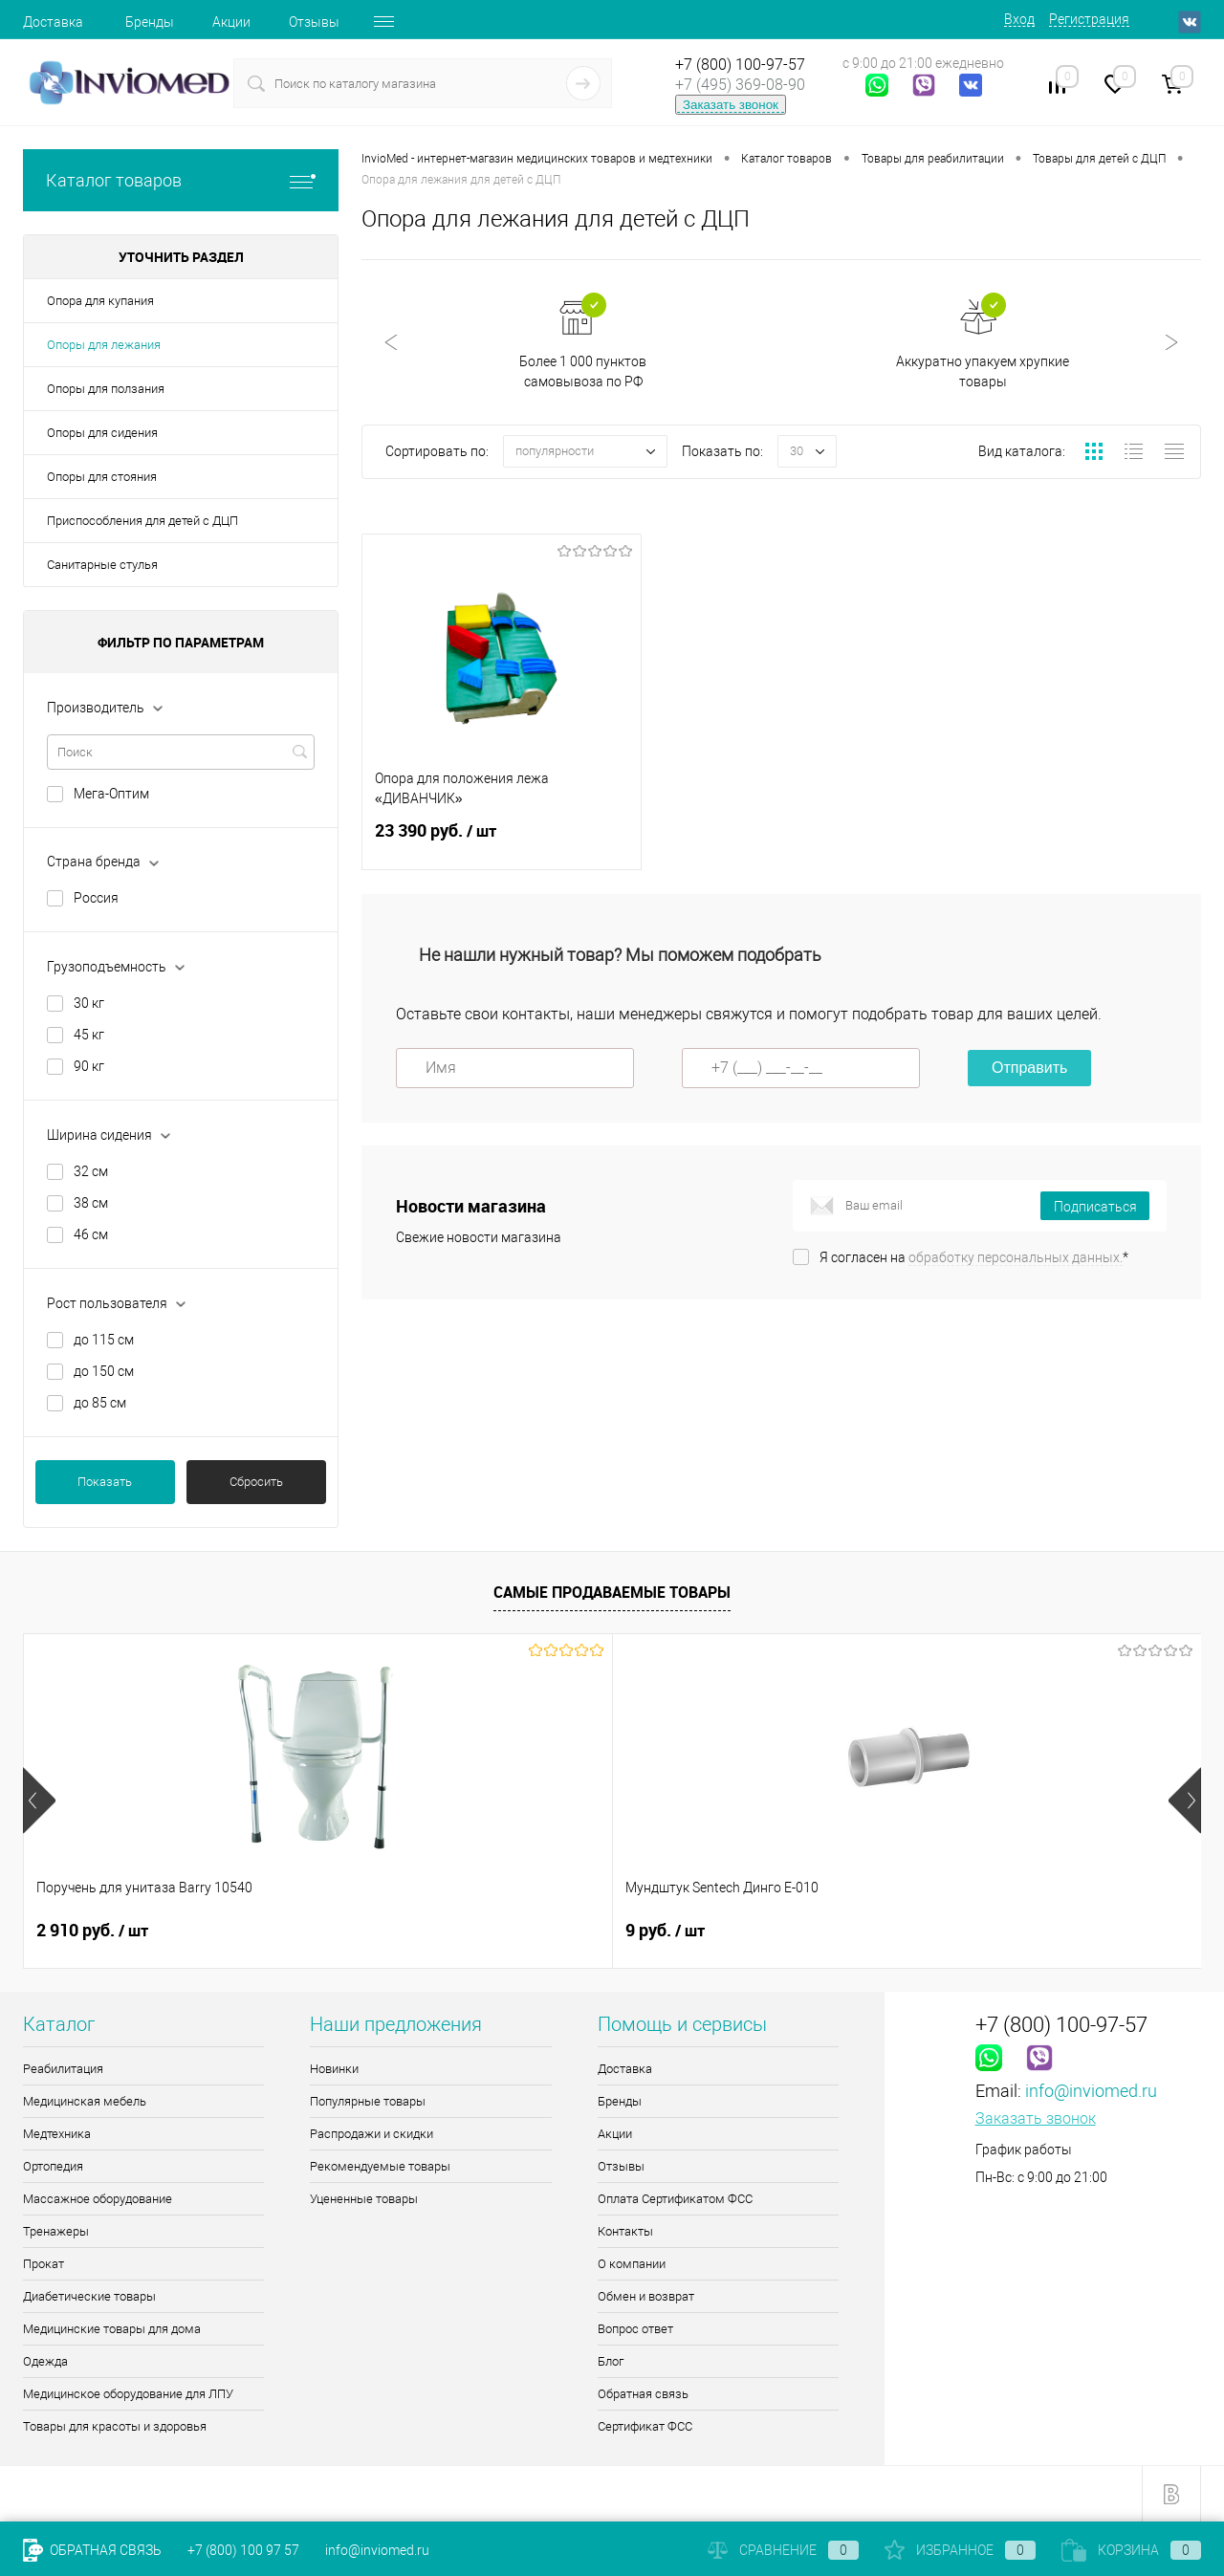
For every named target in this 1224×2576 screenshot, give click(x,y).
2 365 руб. (681, 1930)
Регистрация (1089, 19)
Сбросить (256, 1481)
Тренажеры (56, 2231)
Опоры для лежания (104, 345)
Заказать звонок (730, 105)
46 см (91, 1234)
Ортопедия (53, 2166)
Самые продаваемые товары (612, 1592)
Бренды (149, 22)
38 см (91, 1203)
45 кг (89, 1034)
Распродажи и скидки (371, 2134)
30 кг (89, 1003)
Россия (96, 898)
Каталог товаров (181, 180)
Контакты (625, 2231)
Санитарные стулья (102, 564)
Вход (1019, 19)
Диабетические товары (89, 2296)
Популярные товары (368, 2101)
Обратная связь (643, 2394)
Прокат (43, 2264)
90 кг (89, 1066)
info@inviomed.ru (1091, 2091)
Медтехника (57, 2134)
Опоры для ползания (105, 389)
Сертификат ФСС (645, 2426)
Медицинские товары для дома (112, 2329)
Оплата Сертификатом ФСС (675, 2199)
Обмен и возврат (646, 2296)
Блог (610, 2361)
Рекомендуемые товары (380, 2166)
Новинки (334, 2069)
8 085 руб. (976, 1930)
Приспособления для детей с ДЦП (142, 520)
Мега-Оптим (111, 793)
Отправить (1029, 1070)
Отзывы (314, 22)
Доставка (53, 22)
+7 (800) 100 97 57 (243, 2550)
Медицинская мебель (84, 2101)
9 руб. (370, 1930)
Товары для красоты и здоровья (115, 2426)
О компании (632, 2264)
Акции (231, 22)
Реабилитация (63, 2069)
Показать (104, 1481)
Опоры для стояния (102, 476)
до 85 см (100, 1402)
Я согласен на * (974, 1260)
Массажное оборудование (97, 2199)
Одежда (45, 2361)
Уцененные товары (364, 2199)
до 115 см (104, 1339)
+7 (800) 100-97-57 (740, 64)
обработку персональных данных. (1015, 1260)
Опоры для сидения (102, 433)
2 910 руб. (92, 1930)
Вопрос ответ (635, 2329)
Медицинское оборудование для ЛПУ (128, 2394)
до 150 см (104, 1371)
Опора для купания (100, 301)
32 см (91, 1171)
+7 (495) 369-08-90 (740, 85)
